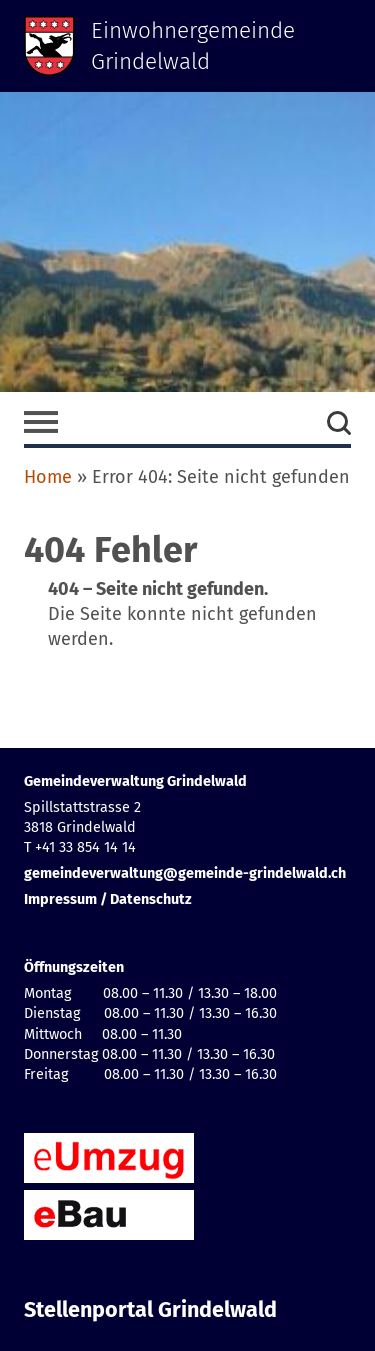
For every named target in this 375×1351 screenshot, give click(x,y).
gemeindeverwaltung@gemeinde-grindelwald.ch (185, 873)
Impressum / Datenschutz (108, 899)
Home (48, 477)
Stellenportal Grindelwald (150, 1310)
